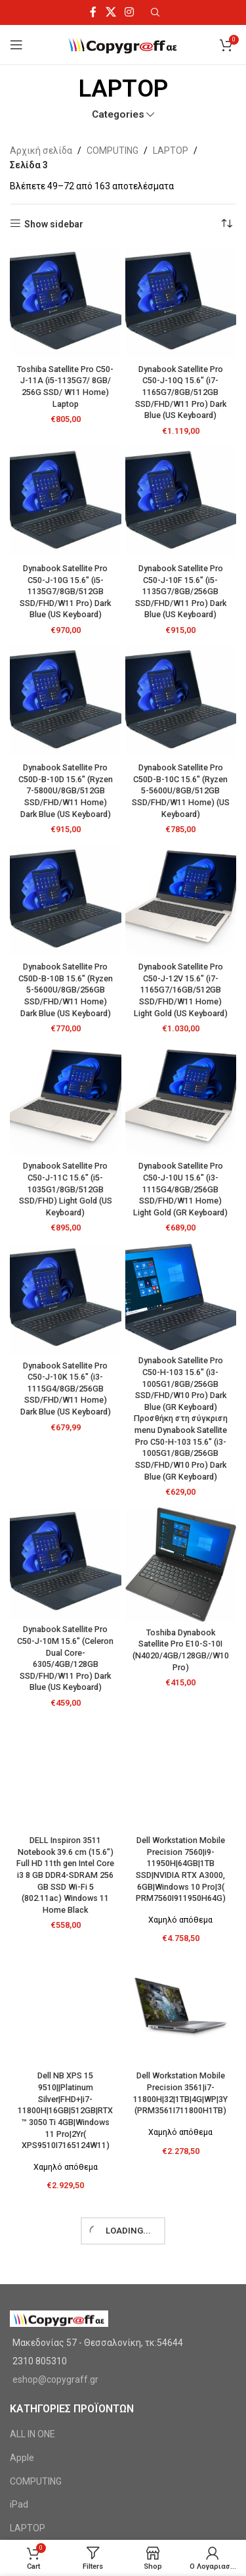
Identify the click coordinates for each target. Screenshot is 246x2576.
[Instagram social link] (129, 12)
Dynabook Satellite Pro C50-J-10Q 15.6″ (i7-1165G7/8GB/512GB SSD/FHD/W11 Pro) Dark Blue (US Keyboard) (180, 392)
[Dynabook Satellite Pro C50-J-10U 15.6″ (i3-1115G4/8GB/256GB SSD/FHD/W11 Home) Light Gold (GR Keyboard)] (181, 1100)
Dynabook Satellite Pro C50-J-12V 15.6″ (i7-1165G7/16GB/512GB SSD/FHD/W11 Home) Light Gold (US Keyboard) (181, 990)
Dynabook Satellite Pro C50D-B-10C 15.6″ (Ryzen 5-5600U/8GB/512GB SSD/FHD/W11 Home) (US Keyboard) (181, 790)
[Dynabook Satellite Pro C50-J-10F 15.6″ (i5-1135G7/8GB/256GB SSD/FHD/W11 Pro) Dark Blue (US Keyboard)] (181, 502)
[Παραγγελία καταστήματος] (226, 224)
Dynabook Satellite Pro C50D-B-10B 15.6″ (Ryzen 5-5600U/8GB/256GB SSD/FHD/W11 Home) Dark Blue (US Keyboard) (65, 990)
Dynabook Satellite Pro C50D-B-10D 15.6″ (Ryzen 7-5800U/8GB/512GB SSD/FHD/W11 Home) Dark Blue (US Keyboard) (65, 790)
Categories (118, 115)
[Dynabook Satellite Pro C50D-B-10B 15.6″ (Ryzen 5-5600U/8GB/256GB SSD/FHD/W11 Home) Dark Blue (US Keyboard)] (65, 900)
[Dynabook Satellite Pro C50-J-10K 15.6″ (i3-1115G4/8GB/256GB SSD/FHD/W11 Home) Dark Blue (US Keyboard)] (65, 1299)
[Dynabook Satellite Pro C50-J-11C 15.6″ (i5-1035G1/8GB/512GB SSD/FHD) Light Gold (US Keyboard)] (65, 1100)
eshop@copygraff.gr (55, 2379)
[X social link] (110, 12)
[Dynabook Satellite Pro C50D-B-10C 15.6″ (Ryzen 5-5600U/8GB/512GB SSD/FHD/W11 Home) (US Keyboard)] (181, 701)
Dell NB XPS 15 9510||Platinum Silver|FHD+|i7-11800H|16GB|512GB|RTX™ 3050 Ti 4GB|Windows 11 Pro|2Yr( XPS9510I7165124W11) (65, 2110)
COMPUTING (112, 150)
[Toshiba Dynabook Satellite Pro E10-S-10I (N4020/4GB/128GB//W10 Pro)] (181, 1564)
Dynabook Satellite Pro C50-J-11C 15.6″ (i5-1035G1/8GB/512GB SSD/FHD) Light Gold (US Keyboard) (65, 1189)
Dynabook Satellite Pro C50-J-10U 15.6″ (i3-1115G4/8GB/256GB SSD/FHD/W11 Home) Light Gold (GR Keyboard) (180, 1189)
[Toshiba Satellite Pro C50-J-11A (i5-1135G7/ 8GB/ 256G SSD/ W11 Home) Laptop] (65, 303)
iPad (19, 2504)
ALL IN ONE (32, 2434)
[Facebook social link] (93, 12)
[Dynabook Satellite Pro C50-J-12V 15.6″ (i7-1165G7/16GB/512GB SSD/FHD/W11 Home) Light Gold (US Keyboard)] (181, 900)
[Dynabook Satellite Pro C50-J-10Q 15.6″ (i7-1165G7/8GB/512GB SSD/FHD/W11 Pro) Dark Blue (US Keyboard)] (181, 303)
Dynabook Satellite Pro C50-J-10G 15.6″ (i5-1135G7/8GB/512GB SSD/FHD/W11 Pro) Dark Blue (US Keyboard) (65, 591)
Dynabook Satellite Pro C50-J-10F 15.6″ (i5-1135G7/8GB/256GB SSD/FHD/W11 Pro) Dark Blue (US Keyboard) (180, 591)
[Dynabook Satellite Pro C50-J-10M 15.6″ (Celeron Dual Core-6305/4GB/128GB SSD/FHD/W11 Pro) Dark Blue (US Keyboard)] (65, 1563)
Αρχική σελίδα (41, 150)
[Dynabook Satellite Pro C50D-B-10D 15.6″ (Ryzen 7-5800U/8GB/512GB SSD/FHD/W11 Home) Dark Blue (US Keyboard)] (65, 701)
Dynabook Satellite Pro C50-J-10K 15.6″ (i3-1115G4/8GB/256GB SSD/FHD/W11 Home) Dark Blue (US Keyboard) (65, 1389)
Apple (22, 2457)
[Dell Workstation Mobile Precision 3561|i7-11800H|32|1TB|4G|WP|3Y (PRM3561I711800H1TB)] (181, 2009)
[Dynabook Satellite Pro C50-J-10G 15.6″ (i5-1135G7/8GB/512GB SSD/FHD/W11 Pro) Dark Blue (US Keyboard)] (65, 502)
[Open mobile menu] (16, 45)
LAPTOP (170, 150)
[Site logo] (123, 44)
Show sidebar (53, 224)
